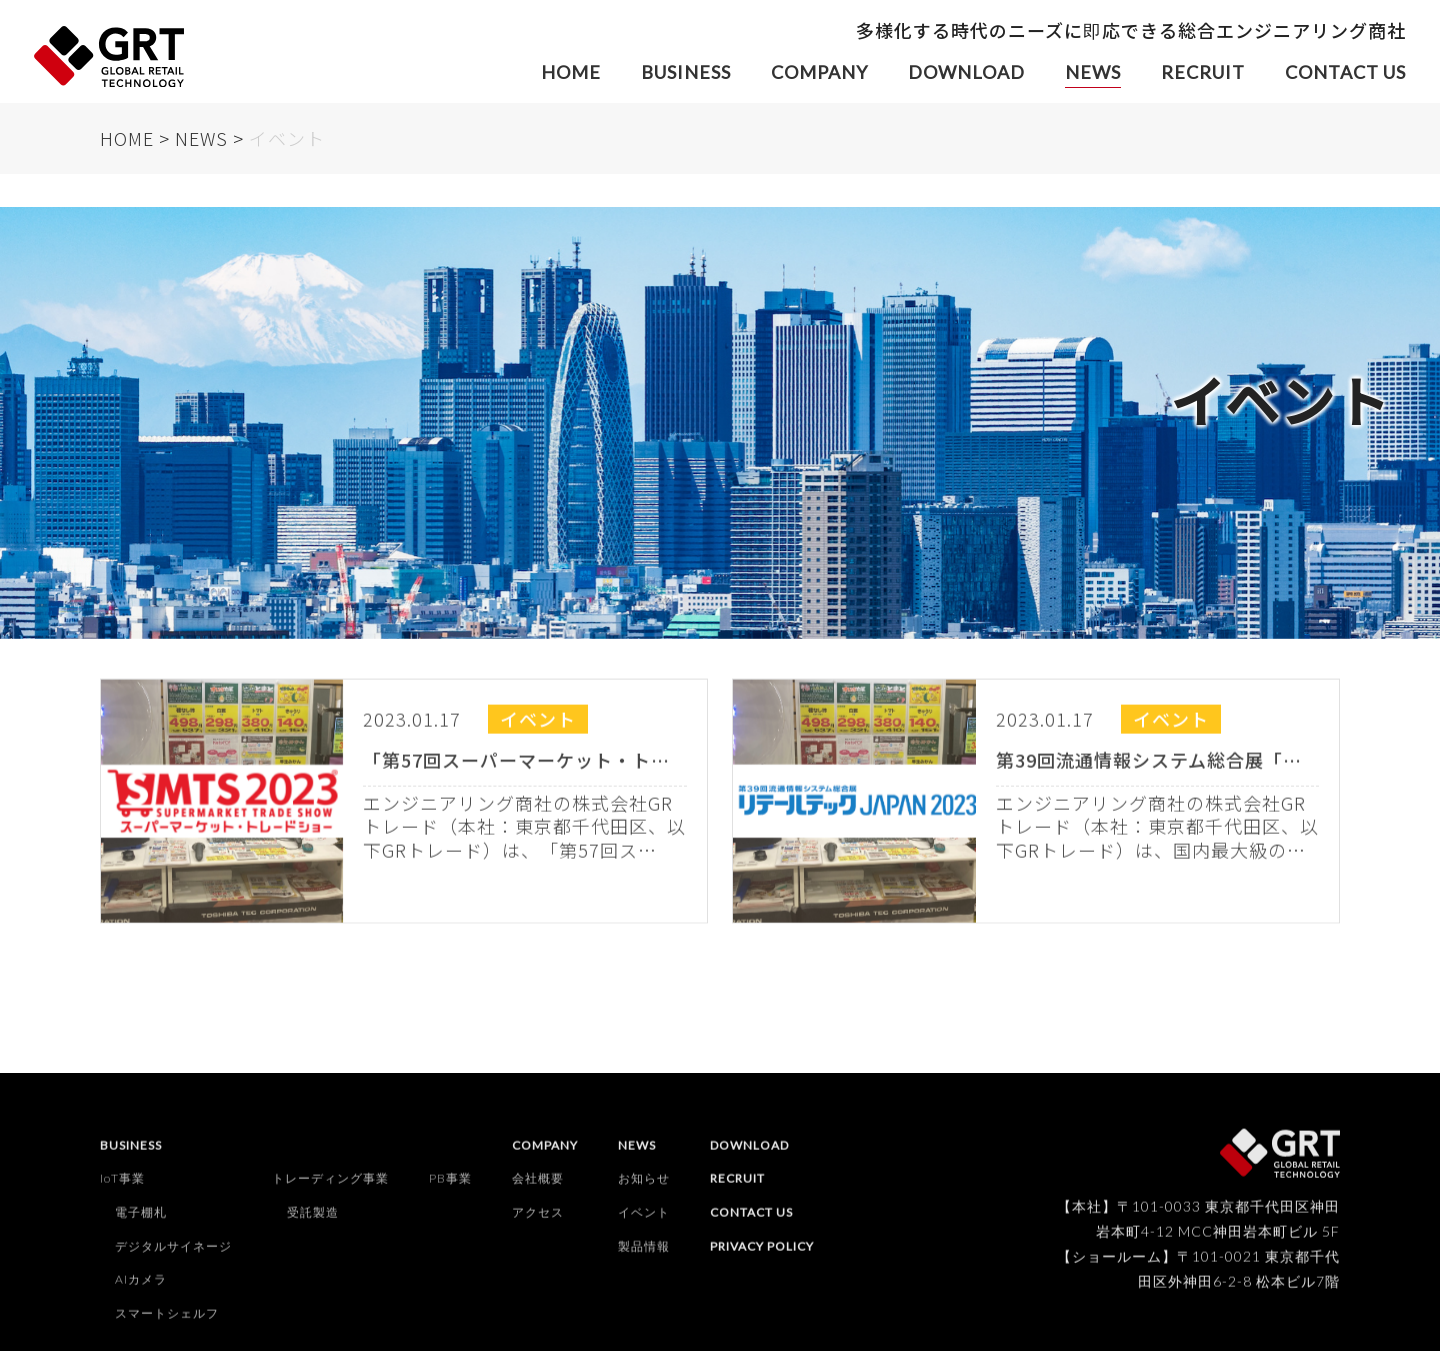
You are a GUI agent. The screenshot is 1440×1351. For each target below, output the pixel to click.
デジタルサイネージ (173, 1253)
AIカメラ (141, 1287)
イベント (644, 1220)
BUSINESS (686, 72)
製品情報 (644, 1253)
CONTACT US (1345, 72)
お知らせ (644, 1186)
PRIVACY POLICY (762, 1253)
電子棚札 (141, 1220)
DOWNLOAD (966, 72)
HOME (571, 72)
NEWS (1093, 72)
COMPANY (819, 72)
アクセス (538, 1220)
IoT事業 (122, 1186)
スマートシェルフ (167, 1320)
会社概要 (538, 1186)
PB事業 (450, 1186)
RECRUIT (1203, 72)
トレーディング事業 (330, 1186)
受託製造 (313, 1220)
